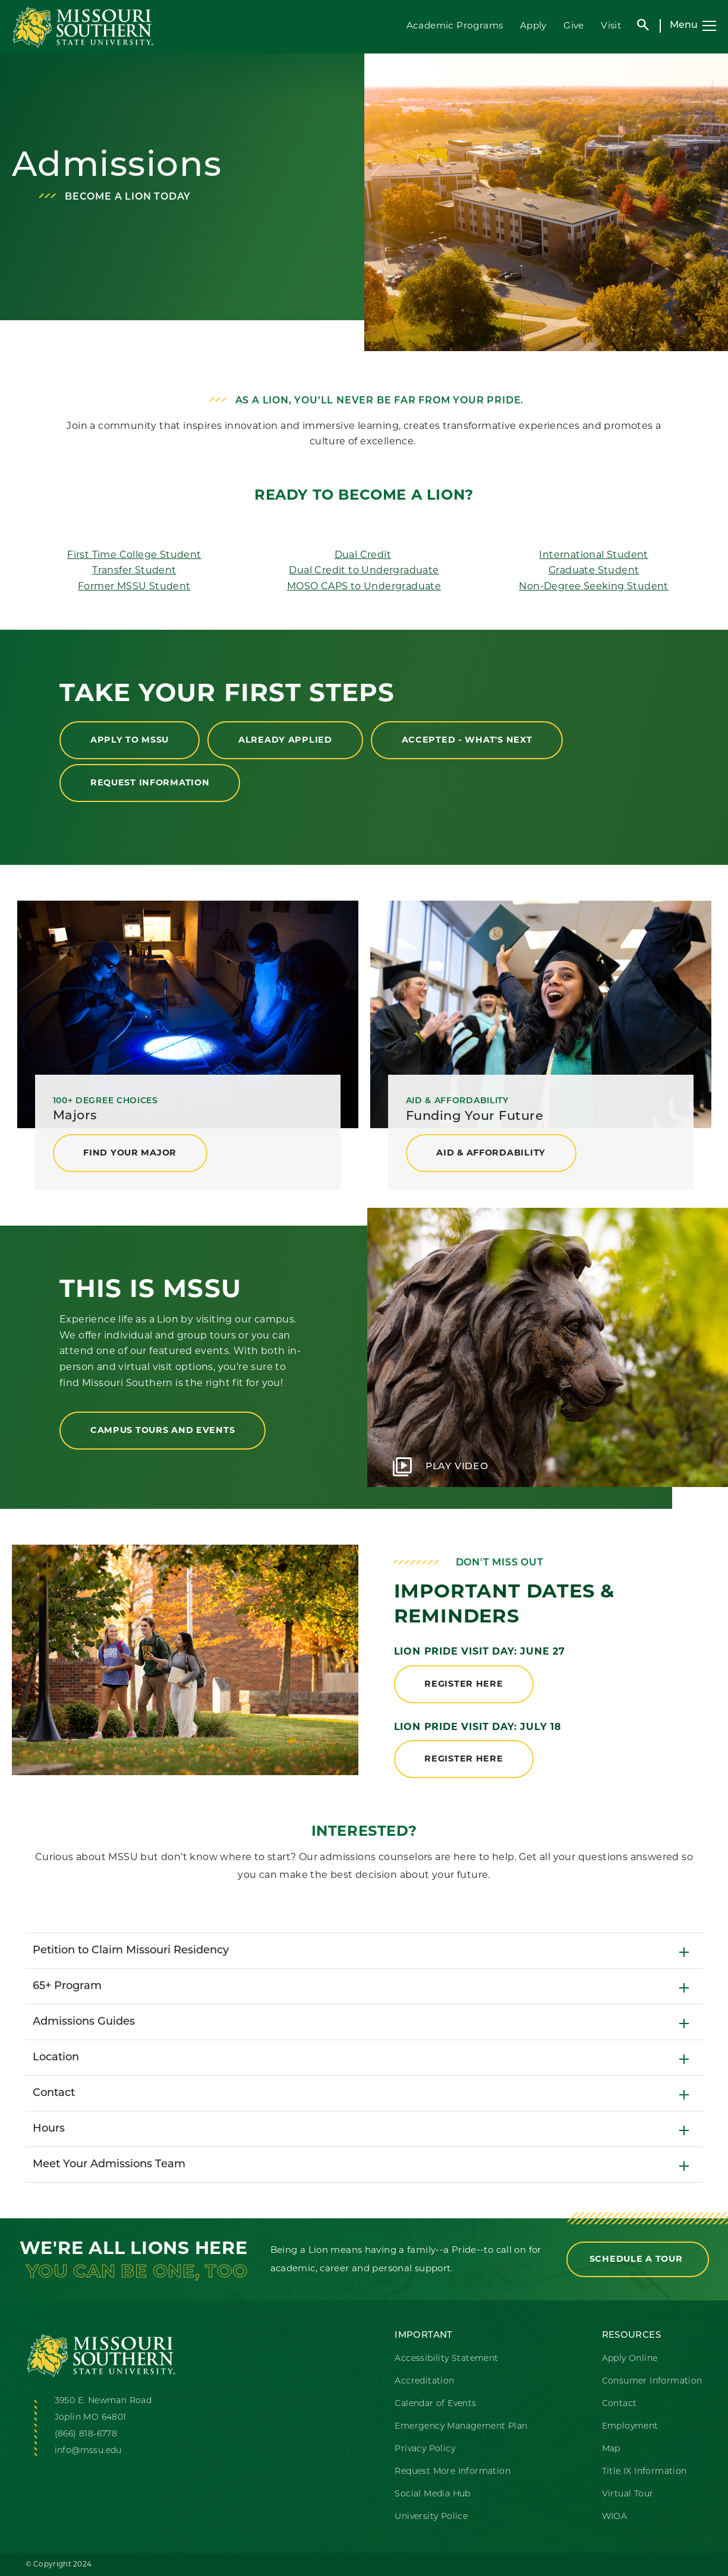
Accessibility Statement (446, 2358)
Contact (619, 2404)
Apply (533, 25)
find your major (130, 1152)
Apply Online (630, 2358)
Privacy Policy (425, 2449)
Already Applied (286, 739)
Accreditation (424, 2381)
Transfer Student (134, 570)
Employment (630, 2426)
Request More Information (452, 2471)
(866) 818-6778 (86, 2434)
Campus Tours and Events (162, 1430)
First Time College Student (134, 554)
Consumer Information (652, 2381)
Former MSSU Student (134, 586)
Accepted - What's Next (467, 739)
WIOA (615, 2516)
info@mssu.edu (88, 2450)
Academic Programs (454, 25)
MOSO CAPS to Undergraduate (364, 586)
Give (573, 25)
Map (611, 2449)
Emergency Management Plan (461, 2426)
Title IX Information (644, 2471)
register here (464, 1683)
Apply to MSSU (129, 739)
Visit (611, 25)
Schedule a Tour (638, 2258)
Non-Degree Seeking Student (593, 586)
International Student (593, 554)
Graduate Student (594, 570)
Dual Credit (363, 554)
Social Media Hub (432, 2494)
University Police (431, 2516)
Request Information (150, 782)
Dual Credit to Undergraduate (364, 570)
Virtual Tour (628, 2494)
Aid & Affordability (491, 1152)
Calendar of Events (435, 2404)
